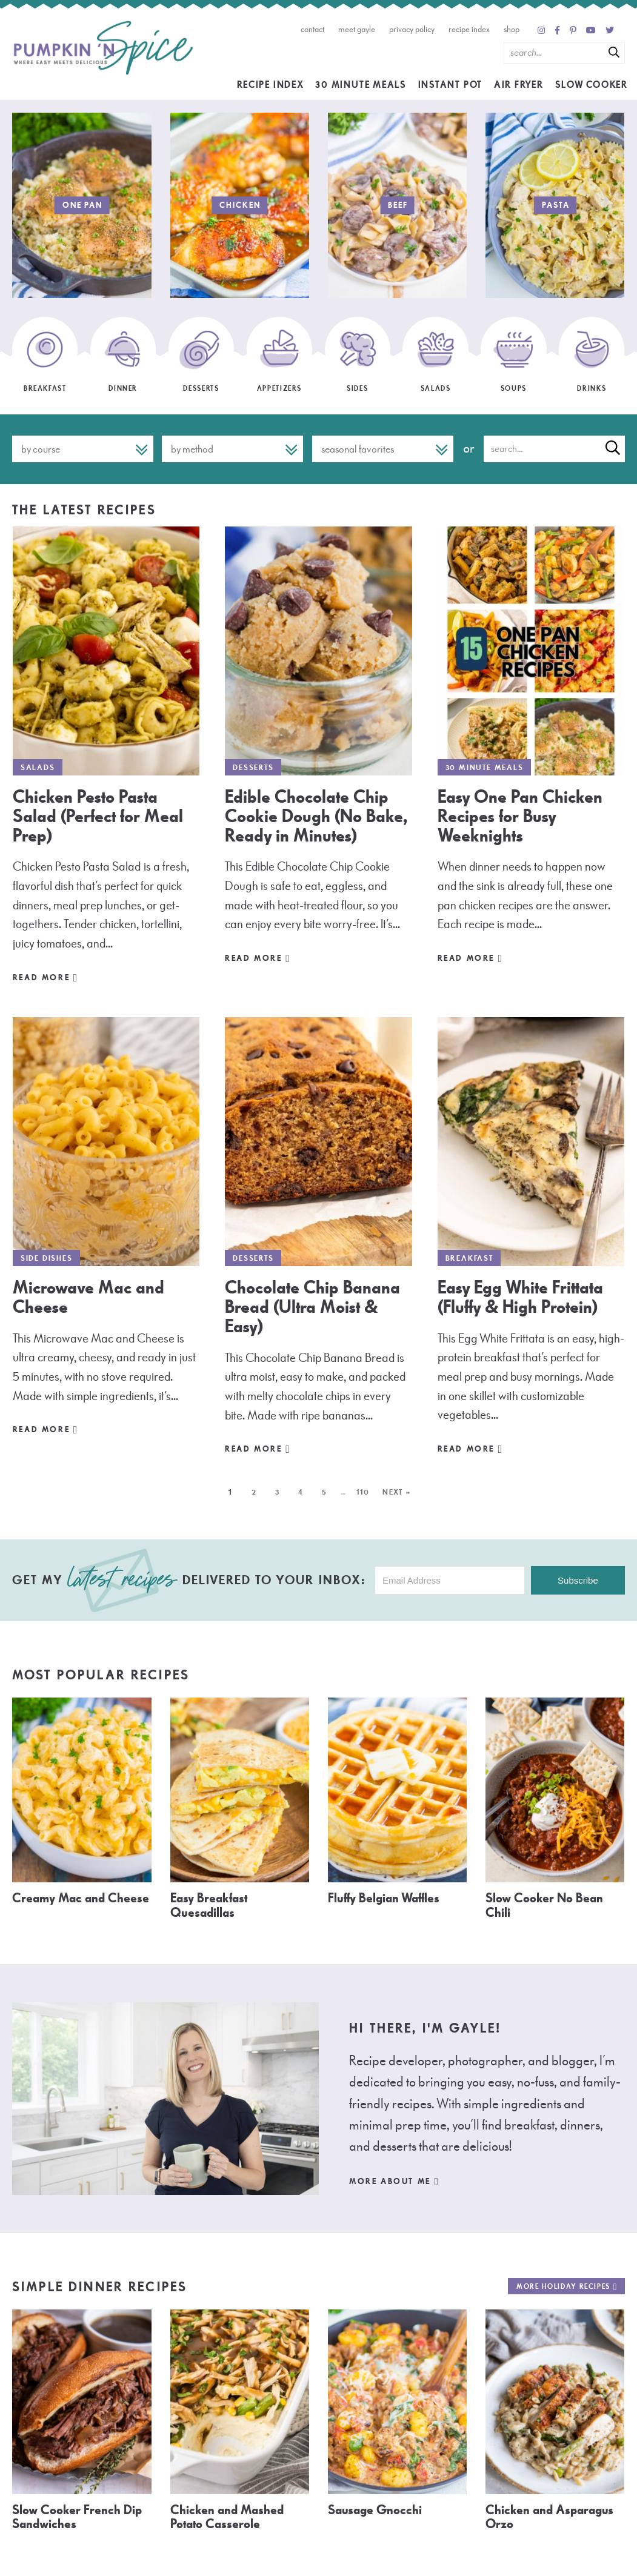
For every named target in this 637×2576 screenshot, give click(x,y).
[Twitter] (610, 31)
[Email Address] (450, 1580)
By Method (192, 449)
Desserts (253, 767)
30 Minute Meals (361, 85)
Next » (396, 1492)
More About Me (394, 2181)
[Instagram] (541, 31)
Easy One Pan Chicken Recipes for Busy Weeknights (520, 816)
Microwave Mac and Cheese (88, 1297)
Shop (511, 29)
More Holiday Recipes (567, 2286)
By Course (40, 449)
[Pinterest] (573, 31)
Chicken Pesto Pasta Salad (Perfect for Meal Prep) (98, 816)
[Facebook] (557, 31)
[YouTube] (590, 31)
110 (362, 1492)
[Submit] (614, 52)
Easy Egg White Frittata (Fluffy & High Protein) (520, 1297)
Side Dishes (47, 1258)
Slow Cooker (591, 85)
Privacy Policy (412, 29)
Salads (38, 767)
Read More (46, 977)
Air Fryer (519, 85)
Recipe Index (469, 29)
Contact (312, 29)
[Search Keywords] (564, 53)
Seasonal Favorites (357, 449)
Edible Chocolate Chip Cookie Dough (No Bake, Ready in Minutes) (316, 816)
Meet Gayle (356, 29)
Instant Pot (450, 85)
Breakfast (469, 1258)
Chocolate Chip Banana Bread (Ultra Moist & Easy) (312, 1307)
